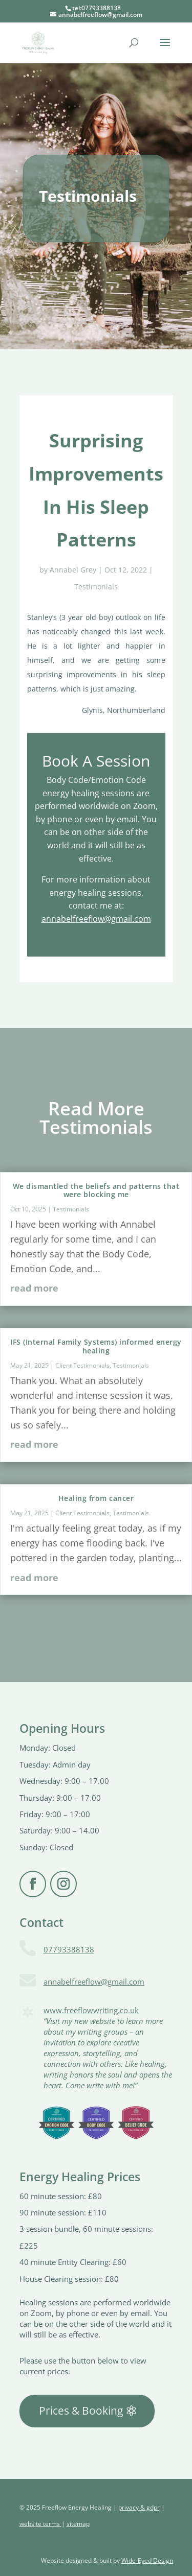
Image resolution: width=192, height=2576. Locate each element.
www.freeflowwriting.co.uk (91, 2010)
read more (34, 1288)
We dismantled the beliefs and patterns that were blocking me (96, 1190)
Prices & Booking (81, 2410)
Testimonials (96, 586)
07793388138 (69, 1949)
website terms (40, 2523)
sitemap (78, 2523)
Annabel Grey (73, 570)
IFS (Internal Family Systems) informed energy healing (96, 1346)
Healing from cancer (96, 1498)
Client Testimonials (82, 1365)
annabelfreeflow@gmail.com (96, 918)
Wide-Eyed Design (147, 2560)
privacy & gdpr (139, 2507)
